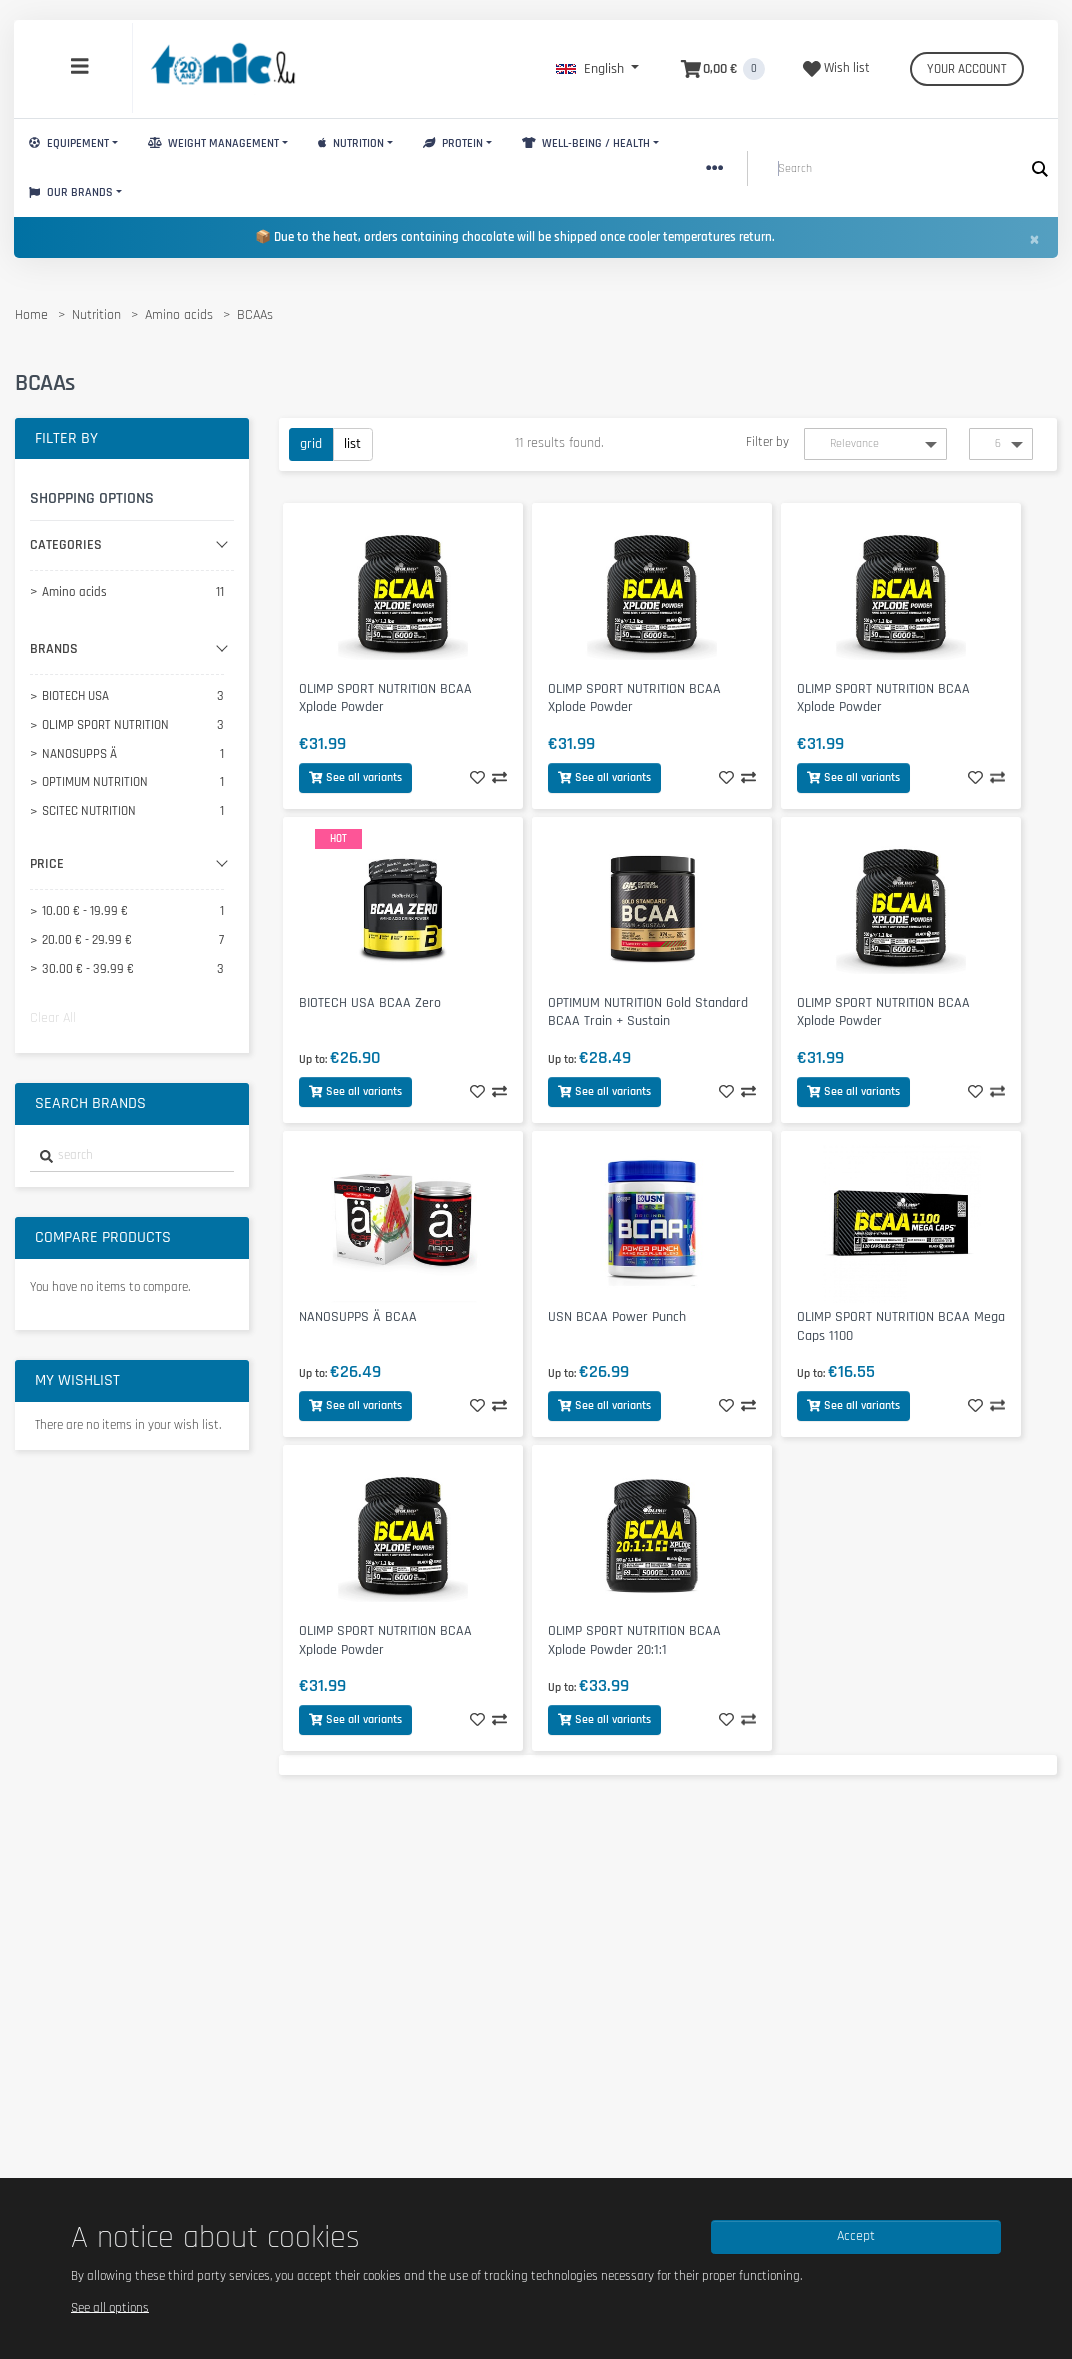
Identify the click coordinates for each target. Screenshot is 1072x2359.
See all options (110, 2307)
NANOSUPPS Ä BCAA (358, 1317)
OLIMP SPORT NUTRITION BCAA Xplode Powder (385, 698)
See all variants (355, 777)
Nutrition (351, 143)
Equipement (69, 143)
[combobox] (132, 1156)
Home (31, 315)
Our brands (71, 192)
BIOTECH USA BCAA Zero (370, 1003)
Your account (967, 69)
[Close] (1034, 239)
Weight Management (213, 143)
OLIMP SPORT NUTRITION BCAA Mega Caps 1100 (901, 1326)
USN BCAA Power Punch (617, 1317)
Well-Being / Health (586, 143)
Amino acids (179, 315)
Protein (453, 143)
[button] (597, 69)
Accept (856, 2236)
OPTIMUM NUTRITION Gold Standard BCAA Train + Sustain (648, 1012)
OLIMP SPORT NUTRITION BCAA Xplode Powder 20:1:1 (634, 1640)
